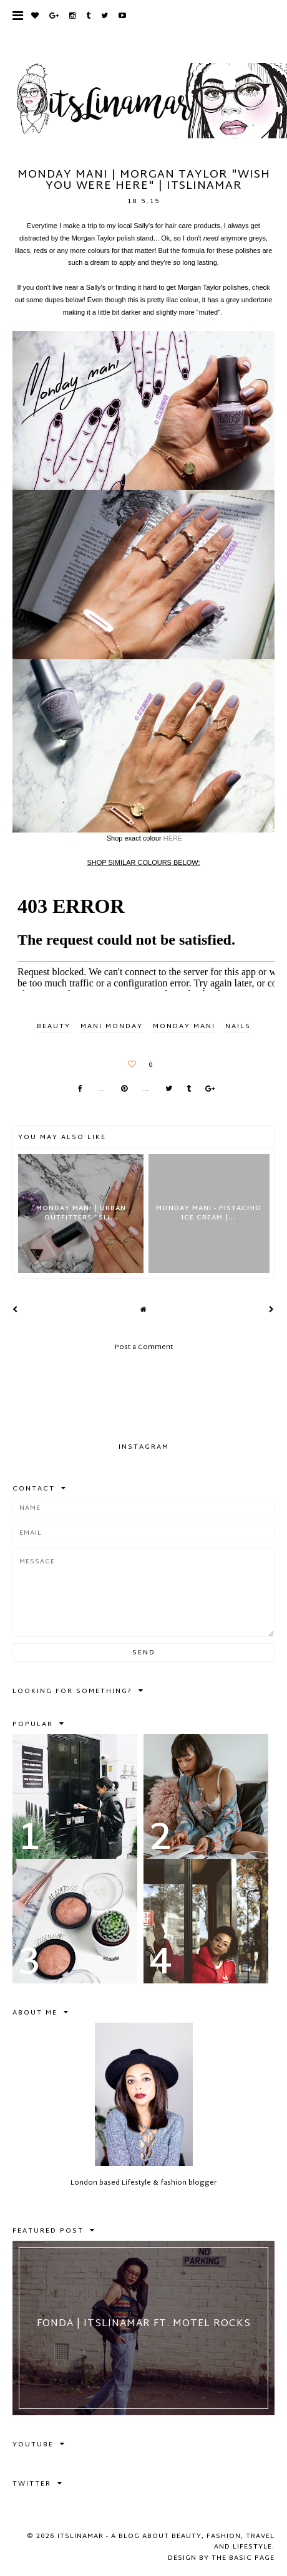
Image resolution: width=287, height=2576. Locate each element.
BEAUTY (54, 1026)
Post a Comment (144, 1347)
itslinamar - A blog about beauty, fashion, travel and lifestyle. (166, 2542)
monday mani (184, 1026)
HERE (173, 838)
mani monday (111, 1026)
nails (238, 1026)
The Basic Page (243, 2558)
